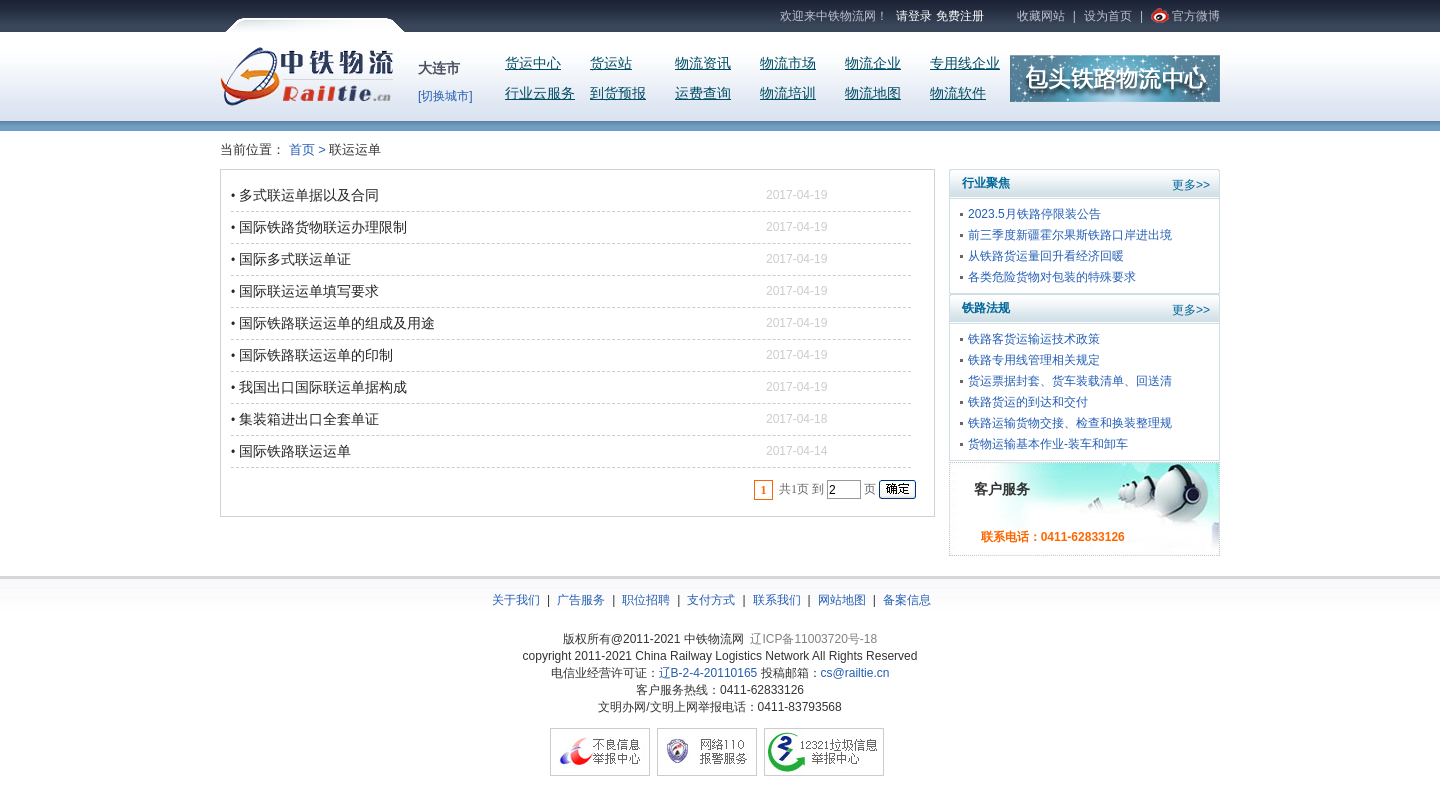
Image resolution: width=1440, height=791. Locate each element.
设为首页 (1108, 16)
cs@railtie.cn (855, 673)
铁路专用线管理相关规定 (1034, 360)
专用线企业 (965, 63)
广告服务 (581, 600)
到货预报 (618, 93)
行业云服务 (540, 93)
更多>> (1191, 185)
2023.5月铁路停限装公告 (1034, 214)
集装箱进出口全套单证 (309, 419)
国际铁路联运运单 (295, 451)
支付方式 (711, 600)
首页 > (307, 149)
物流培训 (788, 93)
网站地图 (842, 600)
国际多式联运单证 (295, 259)
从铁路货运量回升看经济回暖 (1046, 256)
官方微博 (1196, 16)
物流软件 (958, 93)
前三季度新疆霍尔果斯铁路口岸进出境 (1070, 235)
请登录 (914, 16)
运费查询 (703, 93)
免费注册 (960, 16)
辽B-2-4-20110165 (708, 673)
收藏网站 (1041, 16)
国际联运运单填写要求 (309, 291)
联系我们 (777, 600)
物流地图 (873, 93)
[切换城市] (445, 96)
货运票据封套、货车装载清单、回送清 (1070, 381)
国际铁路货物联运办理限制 (323, 227)
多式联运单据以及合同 (309, 195)
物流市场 (788, 63)
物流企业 (873, 63)
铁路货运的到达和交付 (1028, 402)
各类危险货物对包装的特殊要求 (1052, 277)
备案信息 (907, 600)
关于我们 (516, 600)
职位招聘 (646, 600)
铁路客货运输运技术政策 (1034, 339)
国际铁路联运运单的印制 (316, 355)
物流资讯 (703, 63)
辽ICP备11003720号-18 (813, 639)
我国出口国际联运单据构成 (323, 387)
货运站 (611, 63)
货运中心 (533, 63)
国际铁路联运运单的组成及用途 (337, 323)
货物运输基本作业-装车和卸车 (1048, 444)
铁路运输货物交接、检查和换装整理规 (1070, 423)
